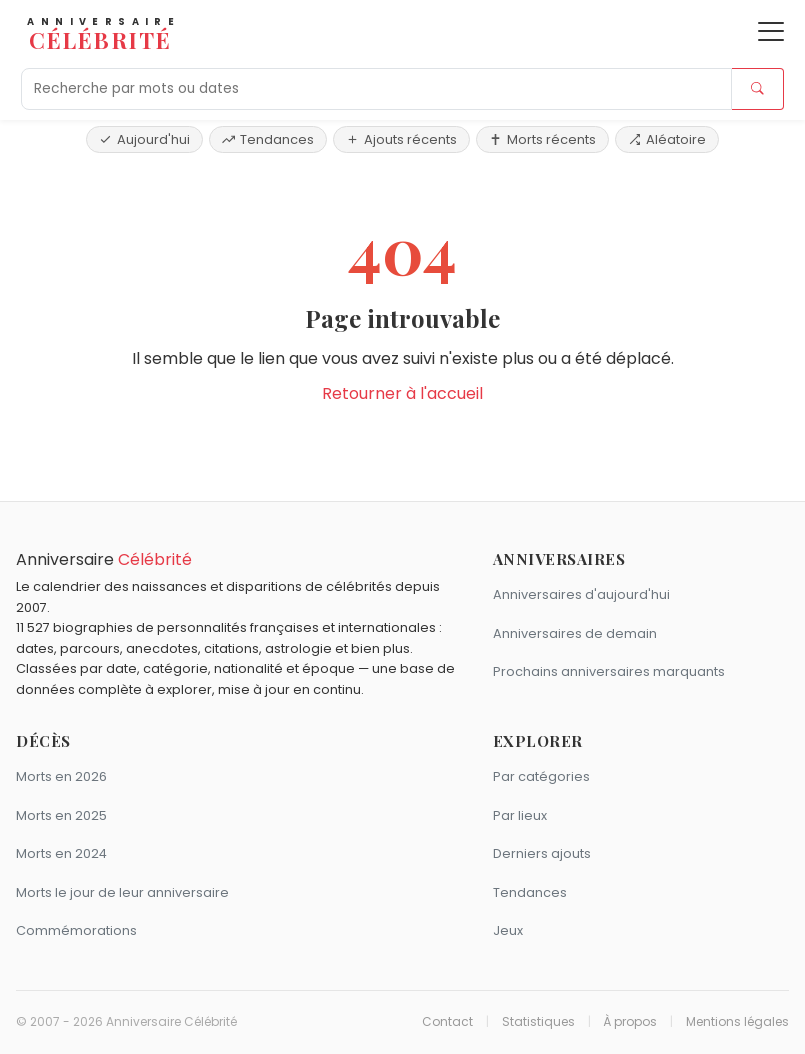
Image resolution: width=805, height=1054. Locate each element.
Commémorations (76, 930)
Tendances (268, 139)
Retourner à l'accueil (402, 393)
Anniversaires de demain (575, 633)
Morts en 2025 (61, 815)
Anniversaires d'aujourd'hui (581, 594)
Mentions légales (737, 1022)
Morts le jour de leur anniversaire (122, 892)
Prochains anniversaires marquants (609, 671)
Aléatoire (667, 139)
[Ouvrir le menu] (771, 31)
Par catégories (541, 776)
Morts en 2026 (61, 776)
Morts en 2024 (61, 853)
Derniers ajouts (542, 853)
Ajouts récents (401, 139)
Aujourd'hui (144, 139)
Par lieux (520, 815)
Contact (447, 1022)
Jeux (508, 930)
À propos (630, 1022)
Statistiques (538, 1022)
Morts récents (542, 139)
